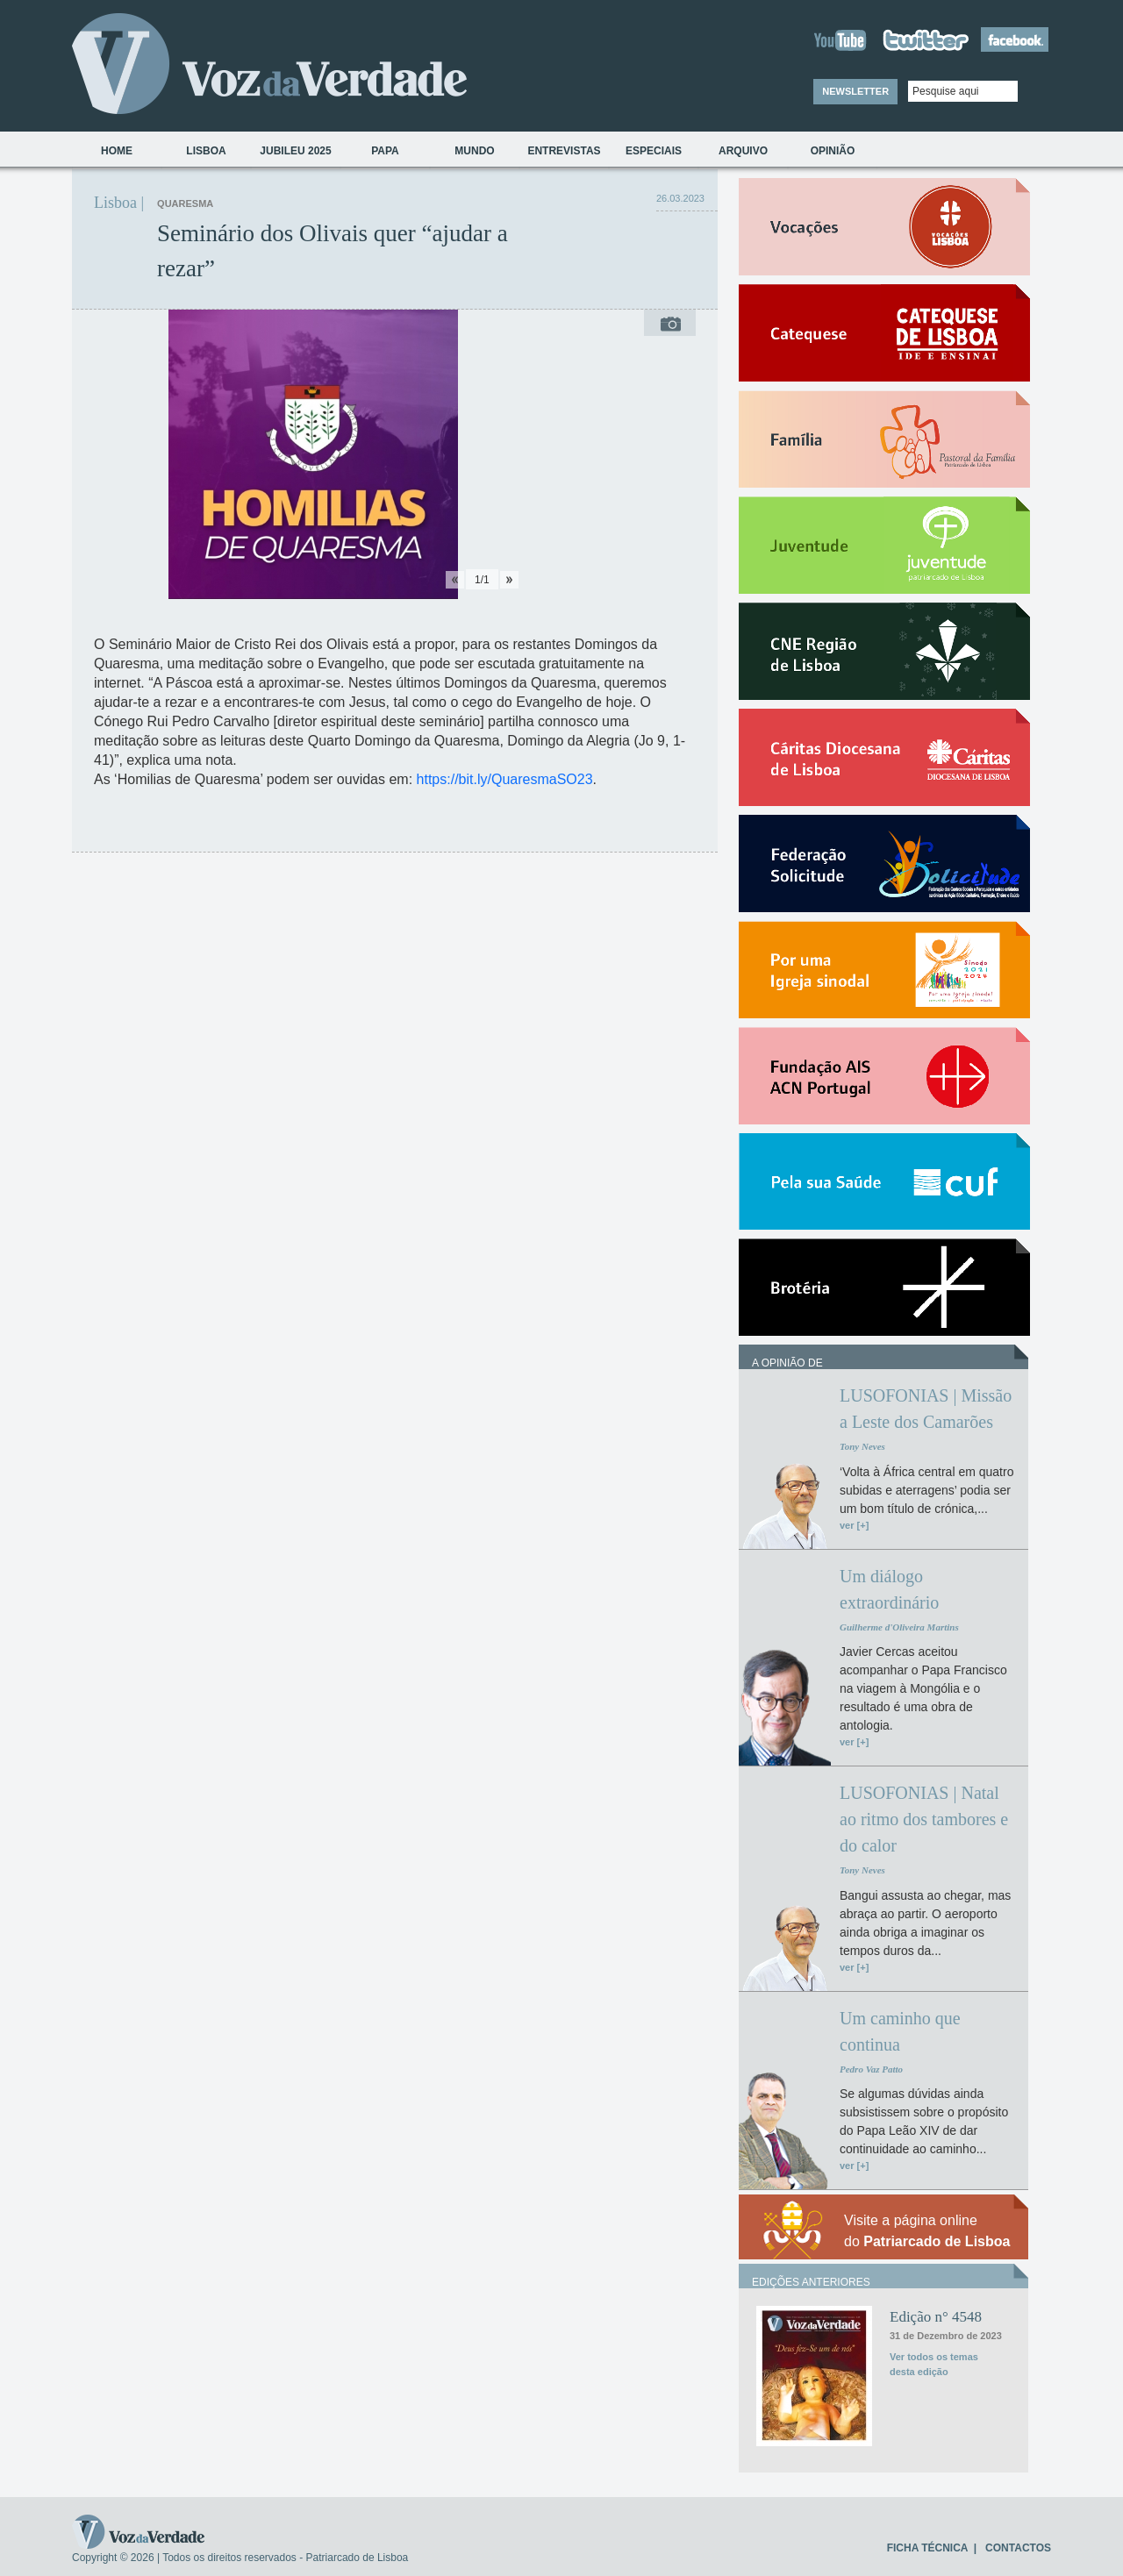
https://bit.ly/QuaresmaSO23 (505, 779)
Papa (385, 151)
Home (116, 151)
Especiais (654, 151)
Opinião (833, 151)
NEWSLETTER (855, 91)
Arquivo (743, 151)
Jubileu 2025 (295, 151)
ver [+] (854, 1525)
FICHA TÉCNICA (927, 2548)
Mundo (474, 151)
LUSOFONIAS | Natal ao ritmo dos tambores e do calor (924, 1819)
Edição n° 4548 (936, 2316)
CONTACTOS (1018, 2548)
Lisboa (205, 151)
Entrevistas (563, 151)
